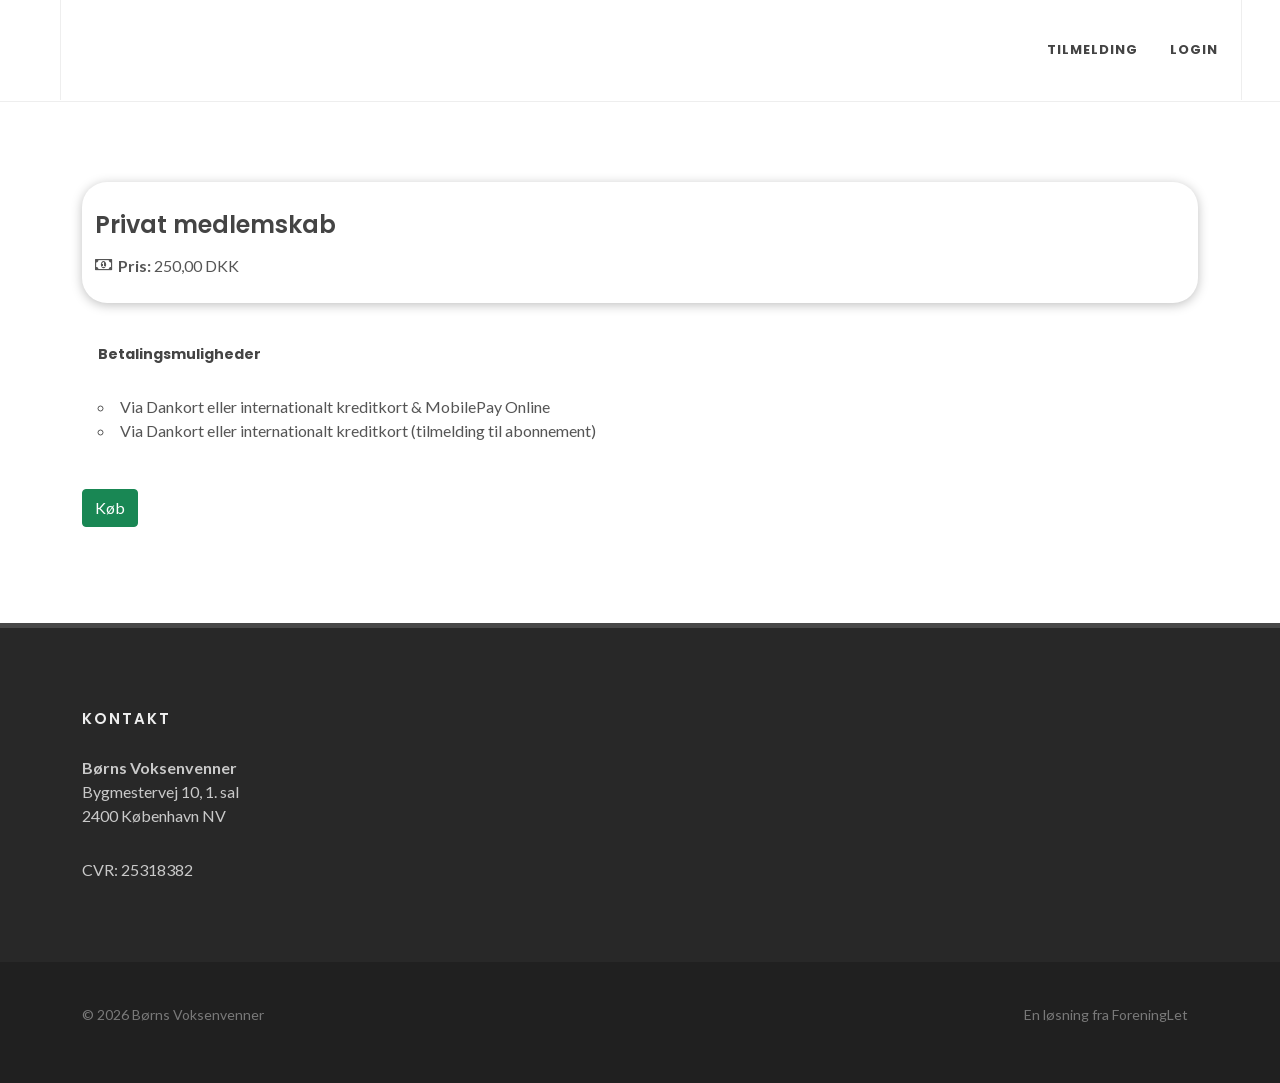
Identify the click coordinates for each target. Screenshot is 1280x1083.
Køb (110, 507)
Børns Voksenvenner (198, 1014)
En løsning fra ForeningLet (1106, 1014)
